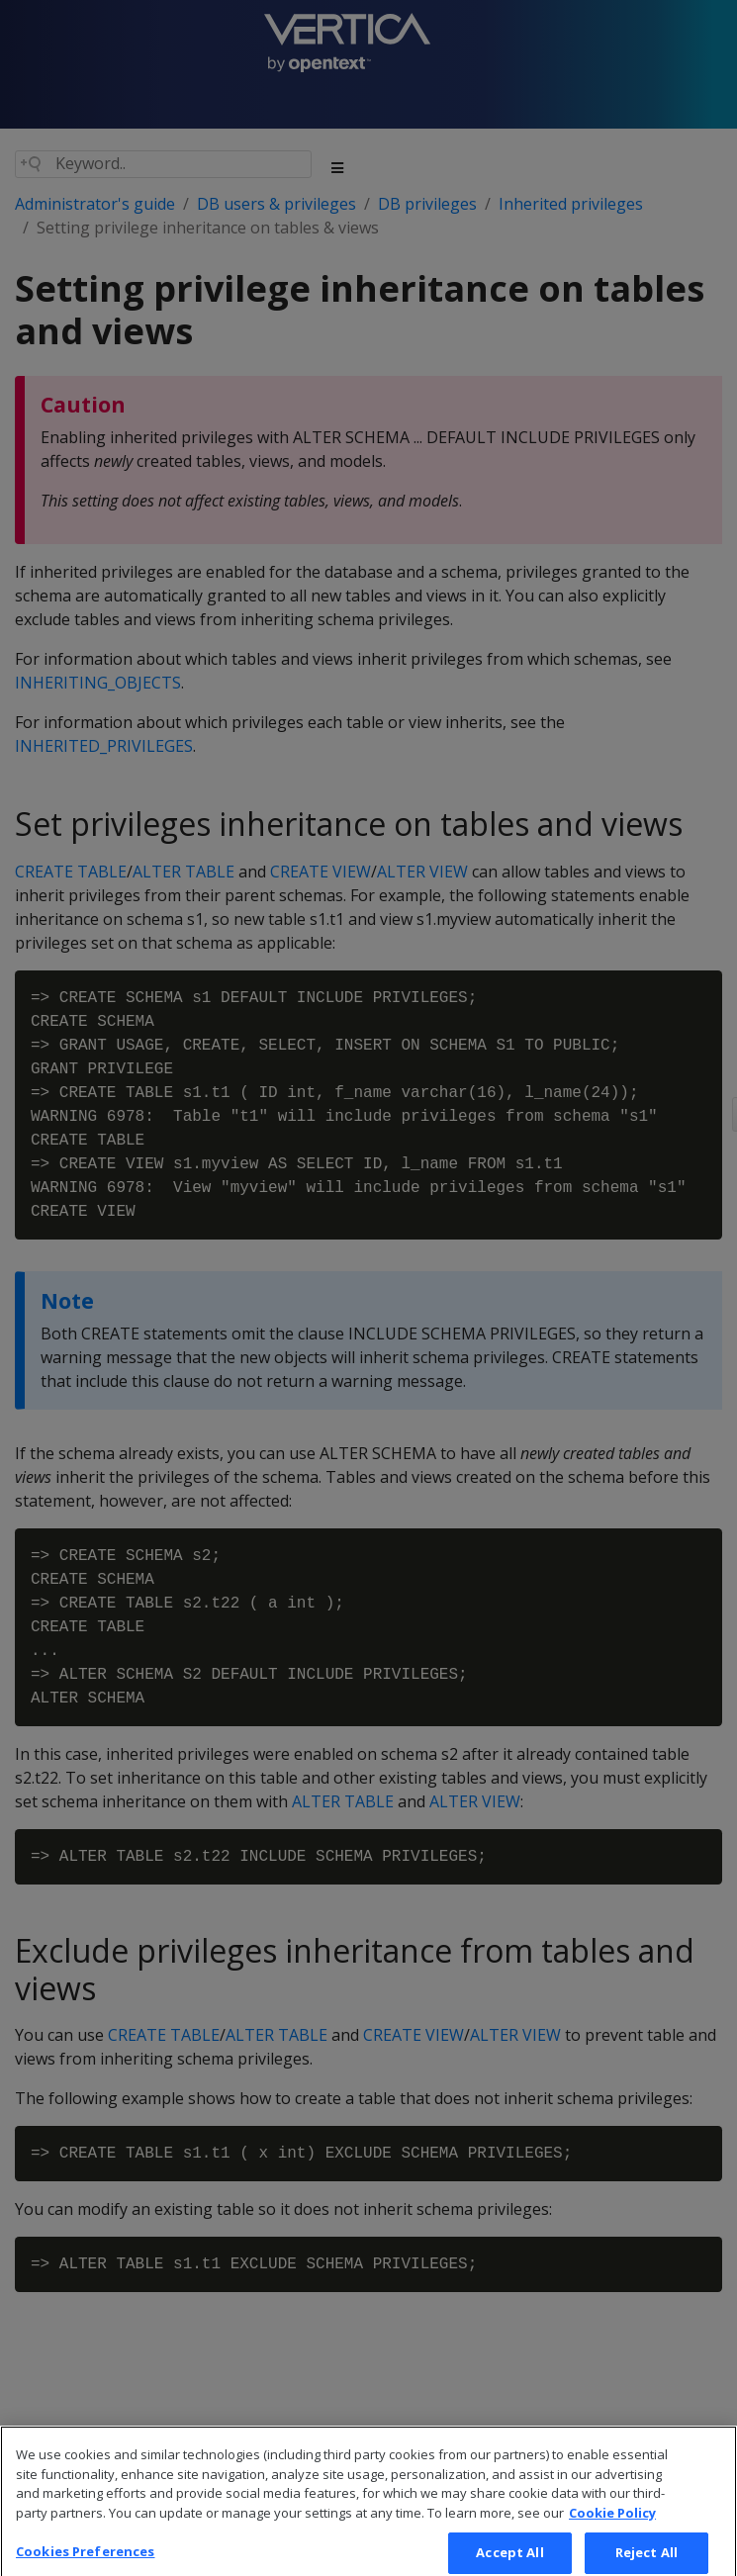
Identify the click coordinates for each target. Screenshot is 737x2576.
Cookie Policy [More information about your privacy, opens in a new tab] (612, 2526)
